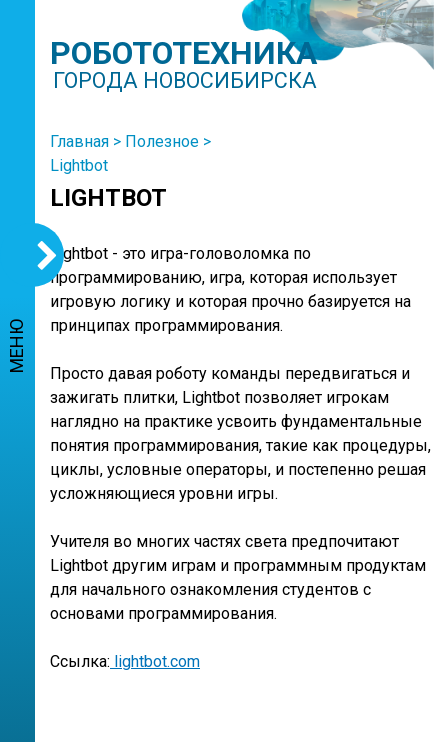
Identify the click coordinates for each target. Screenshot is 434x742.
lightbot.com (155, 661)
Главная (79, 141)
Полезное (162, 141)
